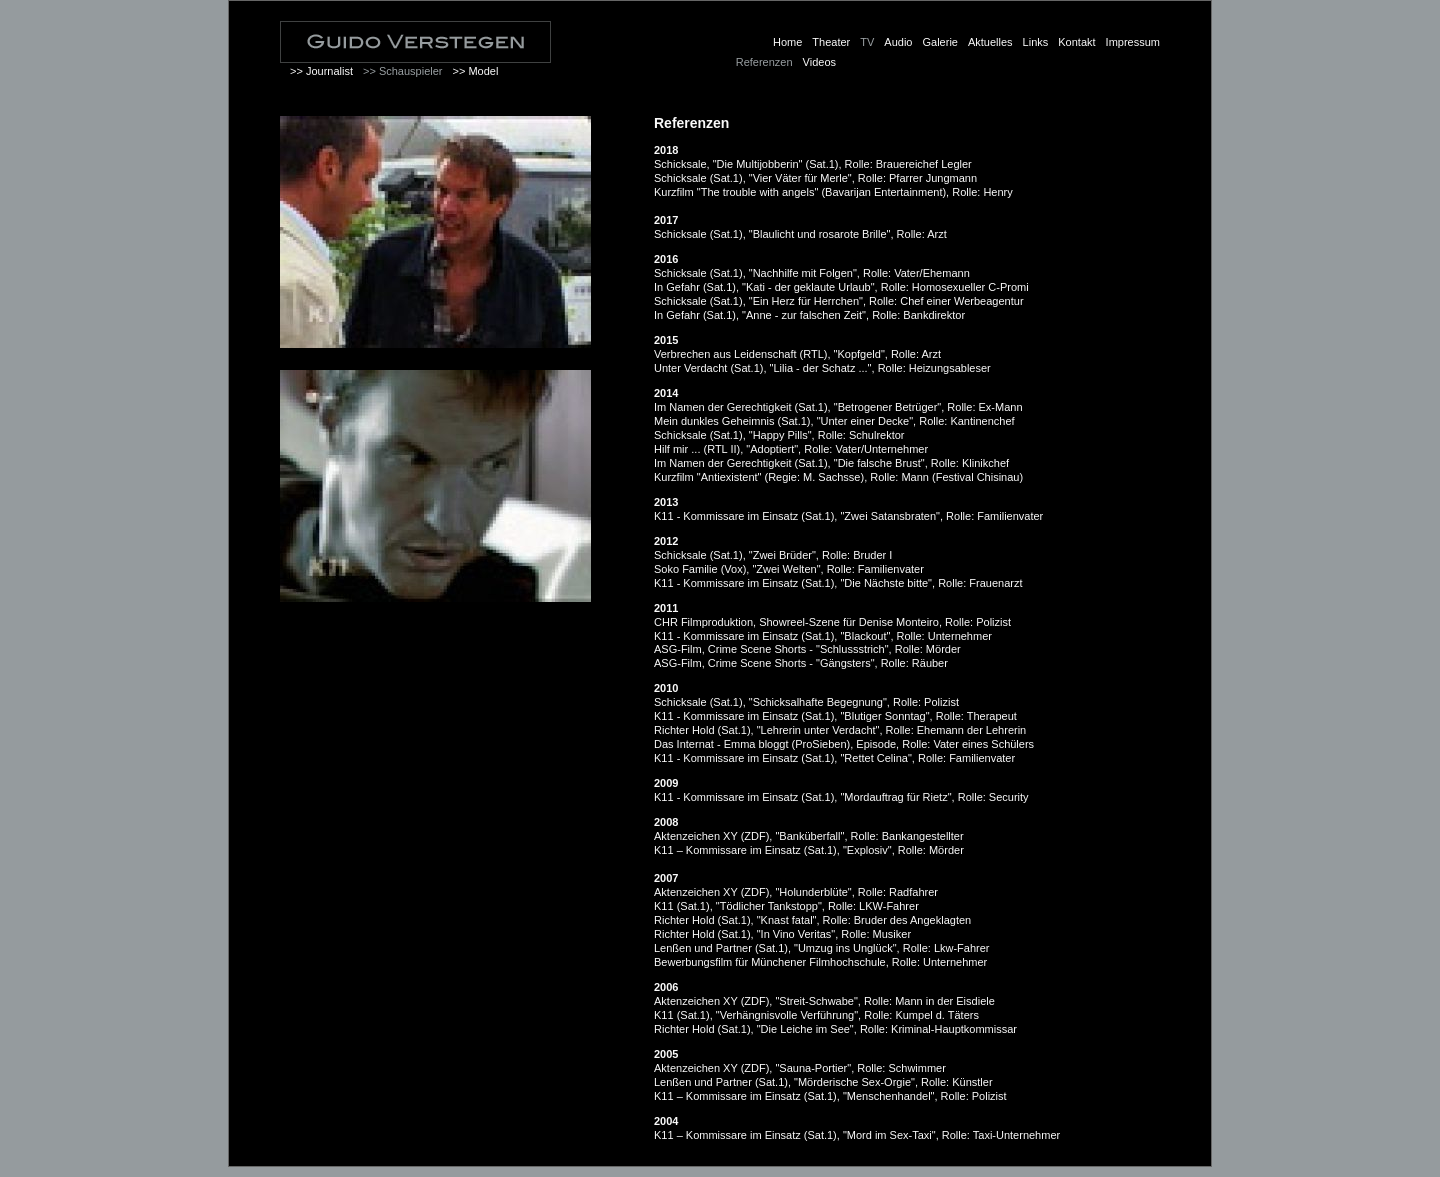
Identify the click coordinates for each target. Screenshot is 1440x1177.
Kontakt (1076, 42)
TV (867, 42)
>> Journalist (321, 71)
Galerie (939, 42)
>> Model (475, 71)
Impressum (1133, 42)
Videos (819, 62)
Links (1036, 42)
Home (787, 42)
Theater (831, 42)
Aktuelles (990, 42)
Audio (898, 42)
